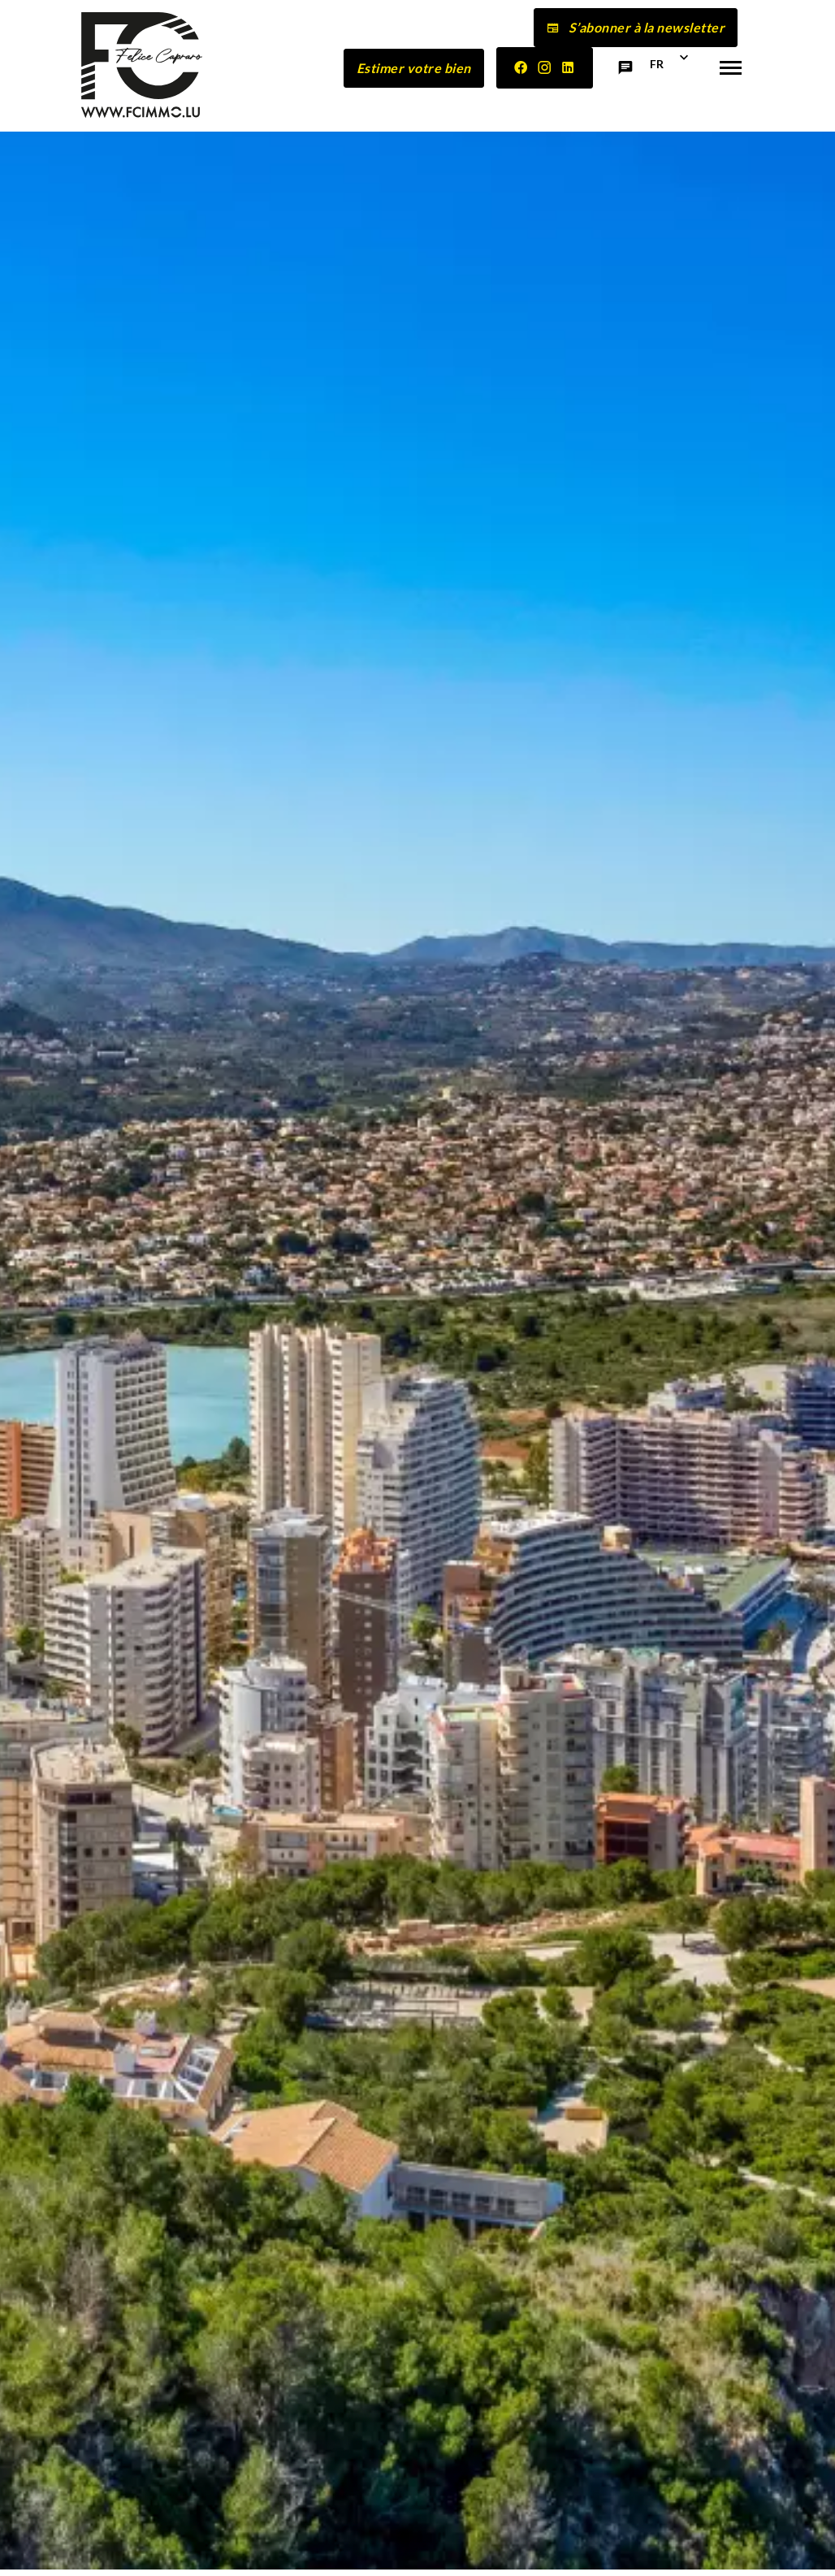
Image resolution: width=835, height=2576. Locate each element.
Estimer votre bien (414, 68)
